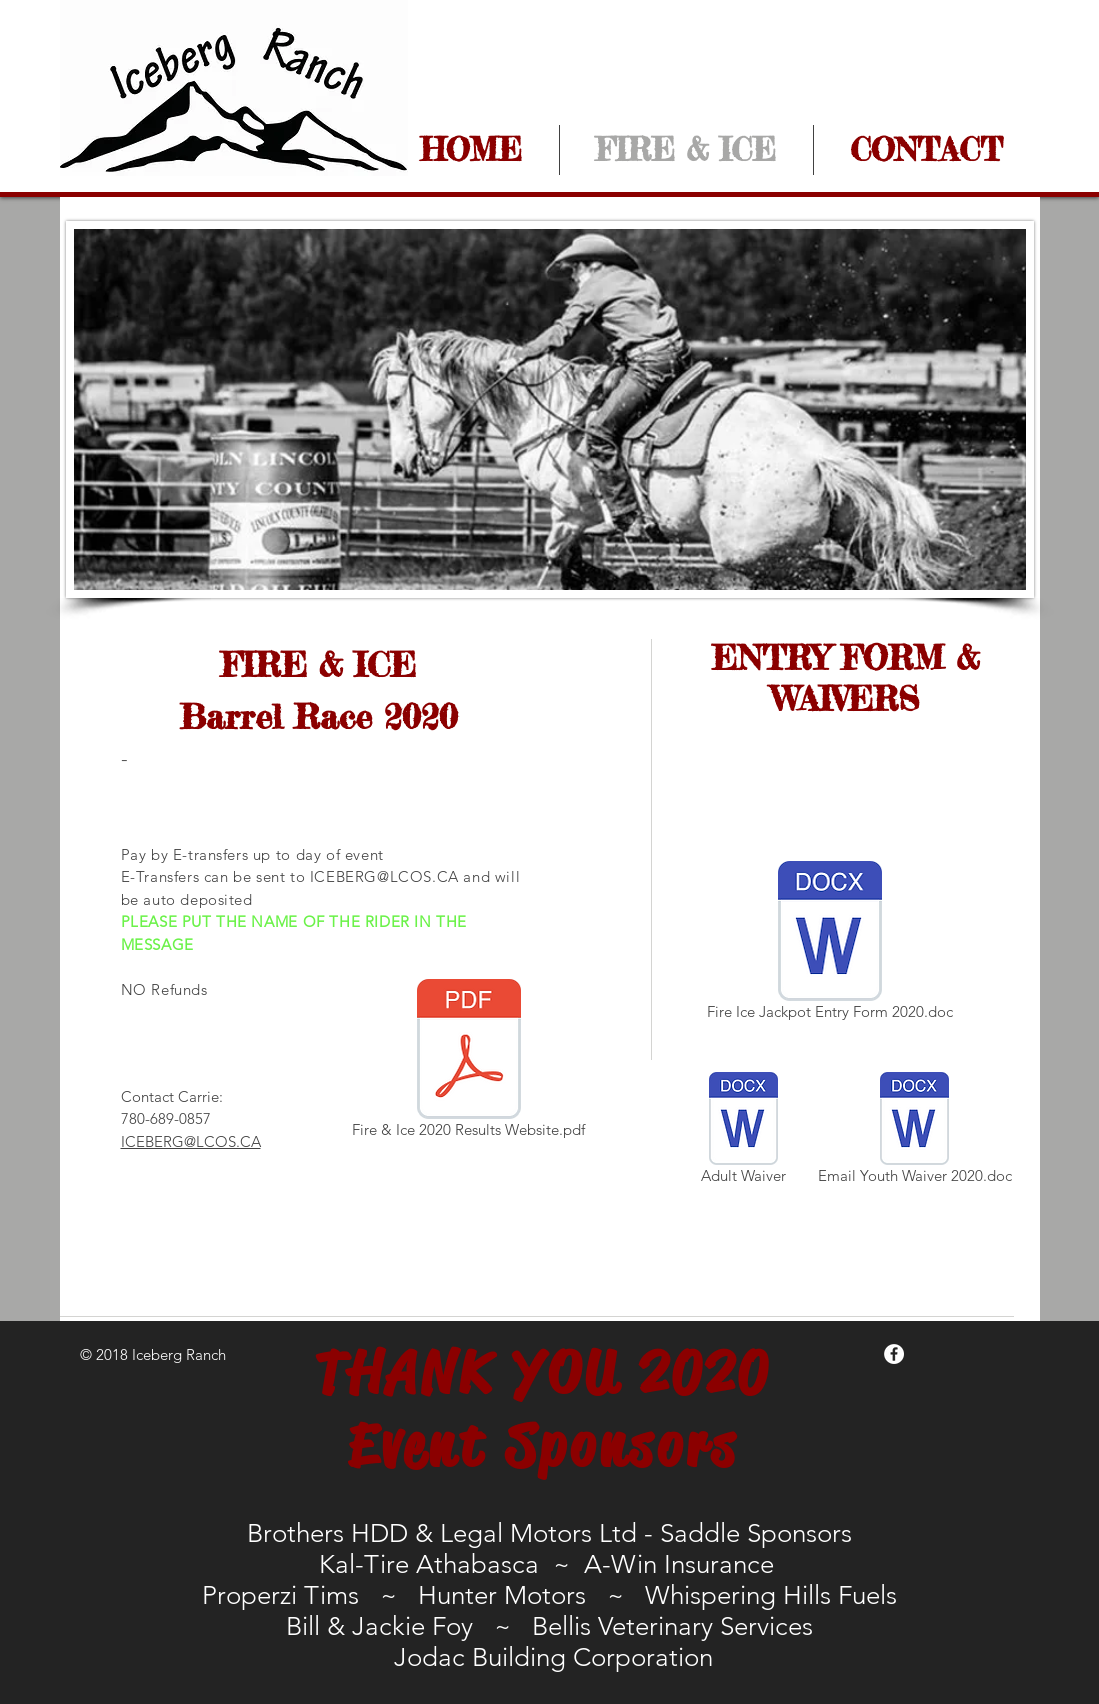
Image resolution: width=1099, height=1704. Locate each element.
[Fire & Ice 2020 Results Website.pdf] (469, 1062)
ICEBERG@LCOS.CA (384, 876)
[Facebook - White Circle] (894, 1354)
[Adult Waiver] (743, 1131)
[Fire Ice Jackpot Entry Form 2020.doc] (830, 944)
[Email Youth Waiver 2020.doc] (915, 1131)
